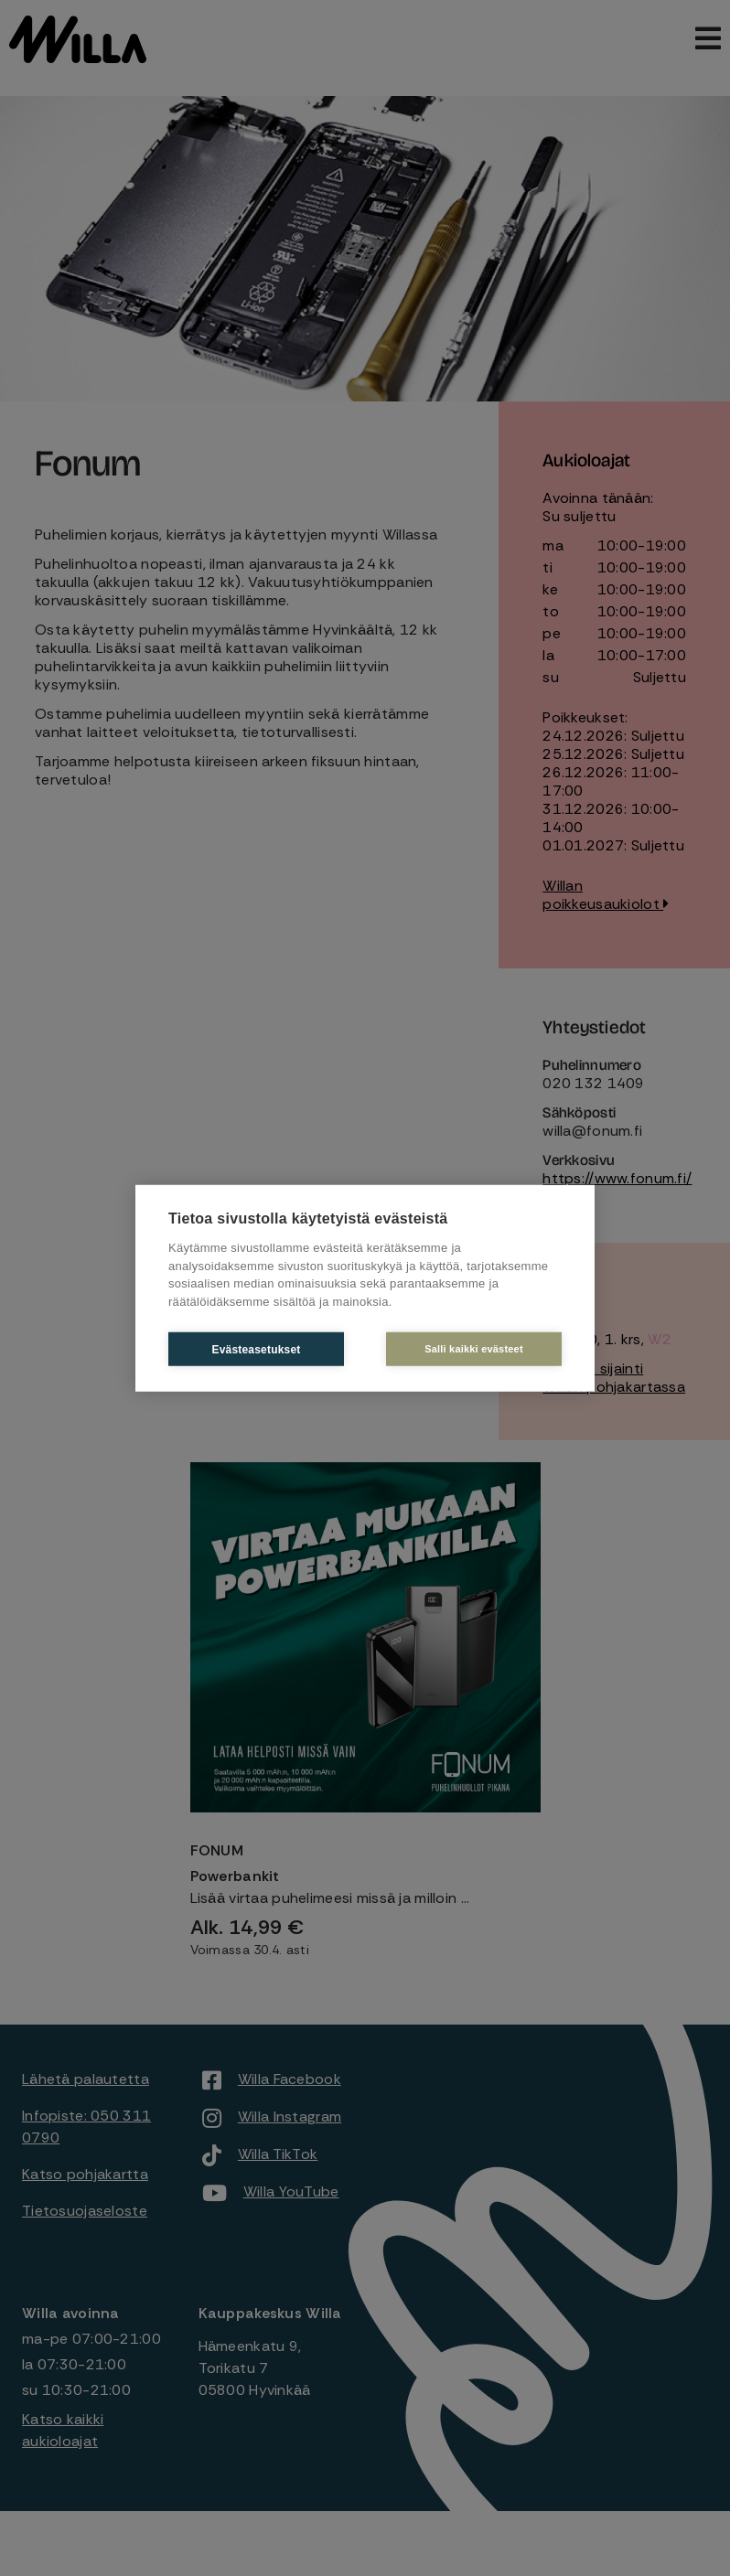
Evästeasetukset (255, 1348)
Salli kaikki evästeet (473, 1348)
